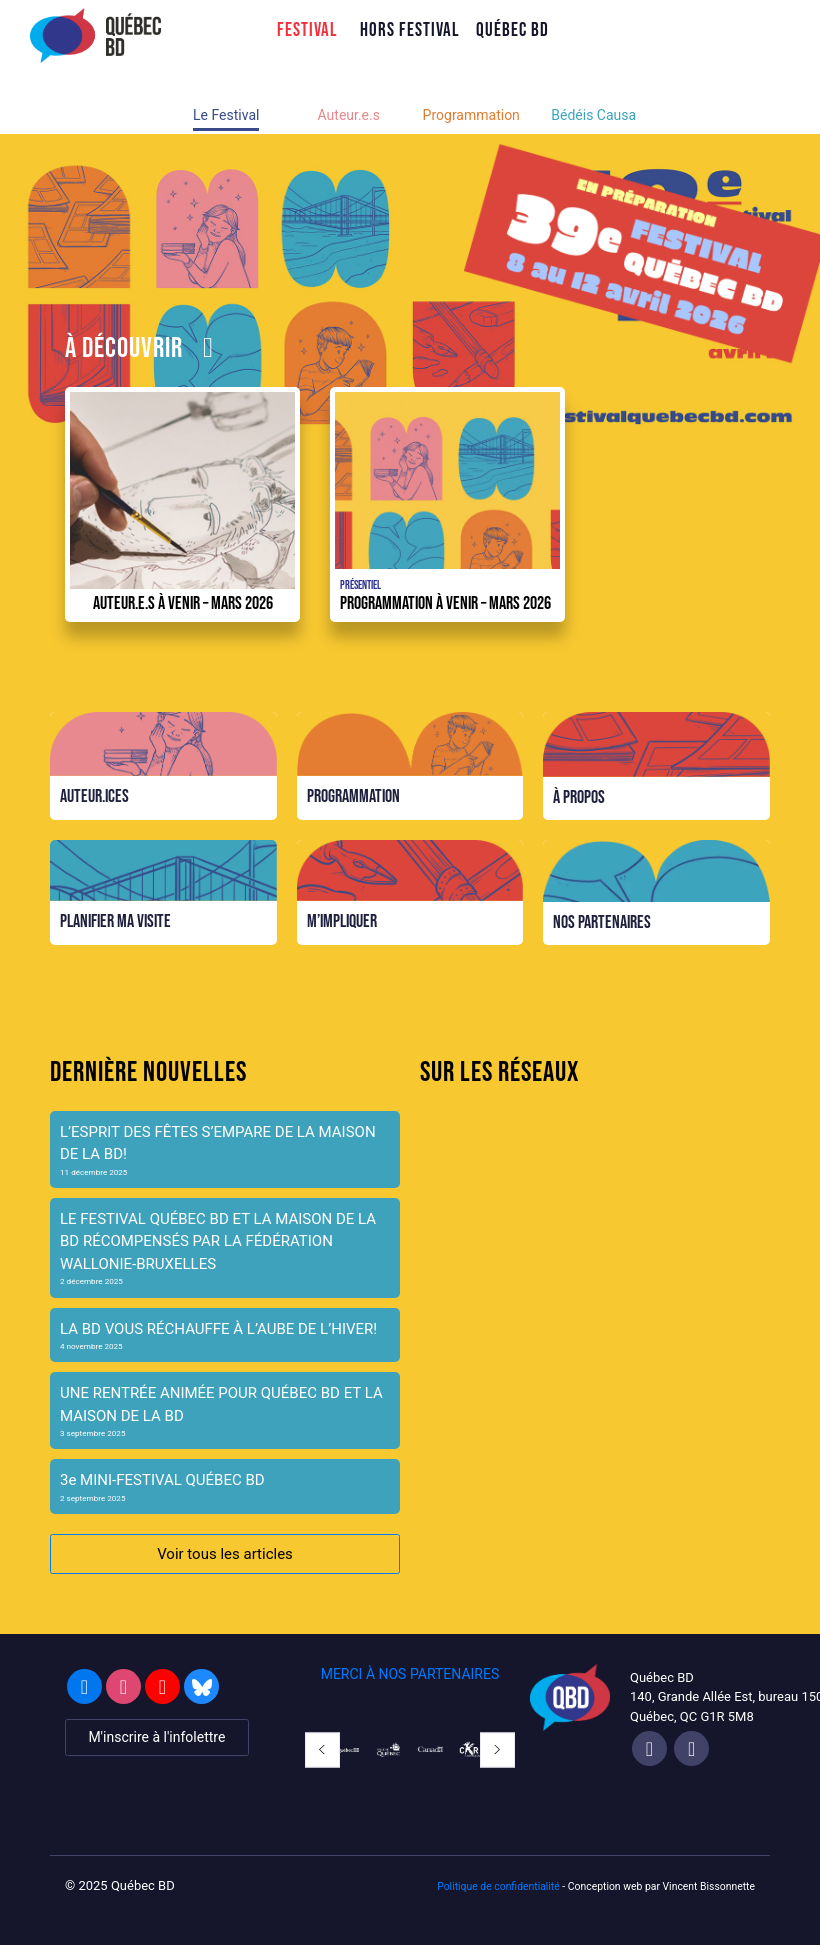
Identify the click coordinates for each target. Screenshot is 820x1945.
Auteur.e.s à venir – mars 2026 (183, 603)
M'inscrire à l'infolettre (156, 1737)
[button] (322, 1749)
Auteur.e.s (349, 115)
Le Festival (226, 115)
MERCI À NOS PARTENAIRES (410, 1674)
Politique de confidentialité (498, 1886)
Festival (307, 29)
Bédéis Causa (593, 115)
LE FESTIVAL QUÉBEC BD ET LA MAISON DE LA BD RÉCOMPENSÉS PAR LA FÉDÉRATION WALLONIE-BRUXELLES (218, 1241)
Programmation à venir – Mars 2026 (445, 603)
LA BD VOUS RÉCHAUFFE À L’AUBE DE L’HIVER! (218, 1329)
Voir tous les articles (225, 1554)
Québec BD (512, 29)
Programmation (471, 115)
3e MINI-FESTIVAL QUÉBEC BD (162, 1480)
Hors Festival (410, 29)
